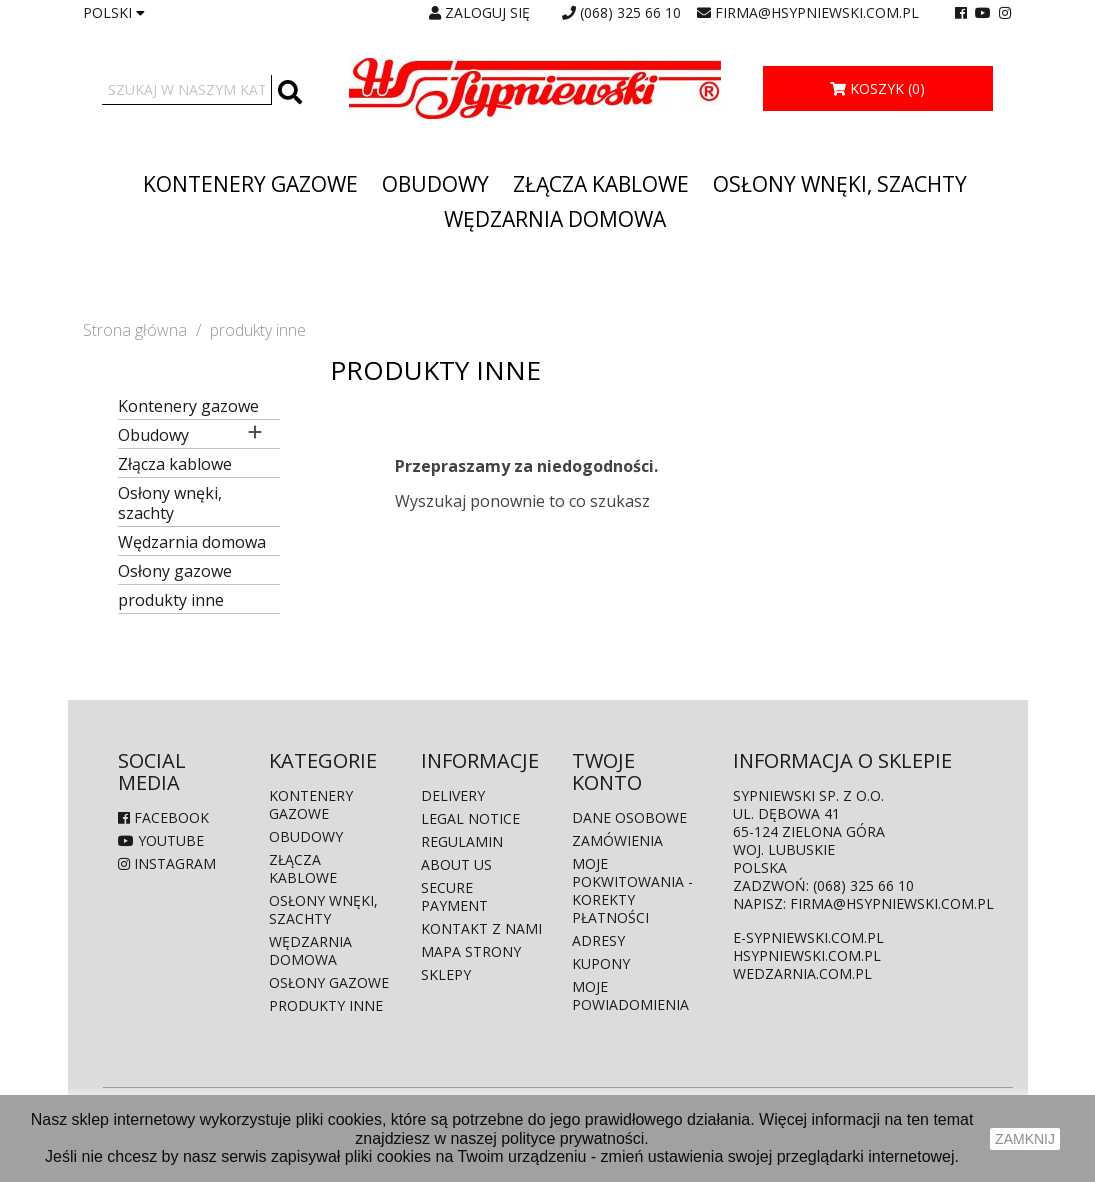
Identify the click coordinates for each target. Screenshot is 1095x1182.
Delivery (453, 795)
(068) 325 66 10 (630, 12)
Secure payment (454, 896)
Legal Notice (470, 818)
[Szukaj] (187, 90)
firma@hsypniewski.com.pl (817, 12)
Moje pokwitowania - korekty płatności (632, 890)
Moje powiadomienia (630, 995)
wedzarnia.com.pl (802, 973)
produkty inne (171, 600)
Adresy (598, 940)
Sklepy (446, 974)
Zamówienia (617, 840)
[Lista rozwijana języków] (114, 13)
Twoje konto (607, 771)
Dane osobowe (629, 817)
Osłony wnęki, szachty (840, 184)
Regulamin (462, 841)
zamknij (1025, 1139)
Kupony (601, 963)
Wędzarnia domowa (555, 219)
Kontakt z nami (481, 928)
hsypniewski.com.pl (807, 955)
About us (456, 864)
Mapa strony (471, 951)
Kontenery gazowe (250, 184)
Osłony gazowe (175, 571)
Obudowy (435, 184)
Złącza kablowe (601, 184)
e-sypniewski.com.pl (808, 937)
